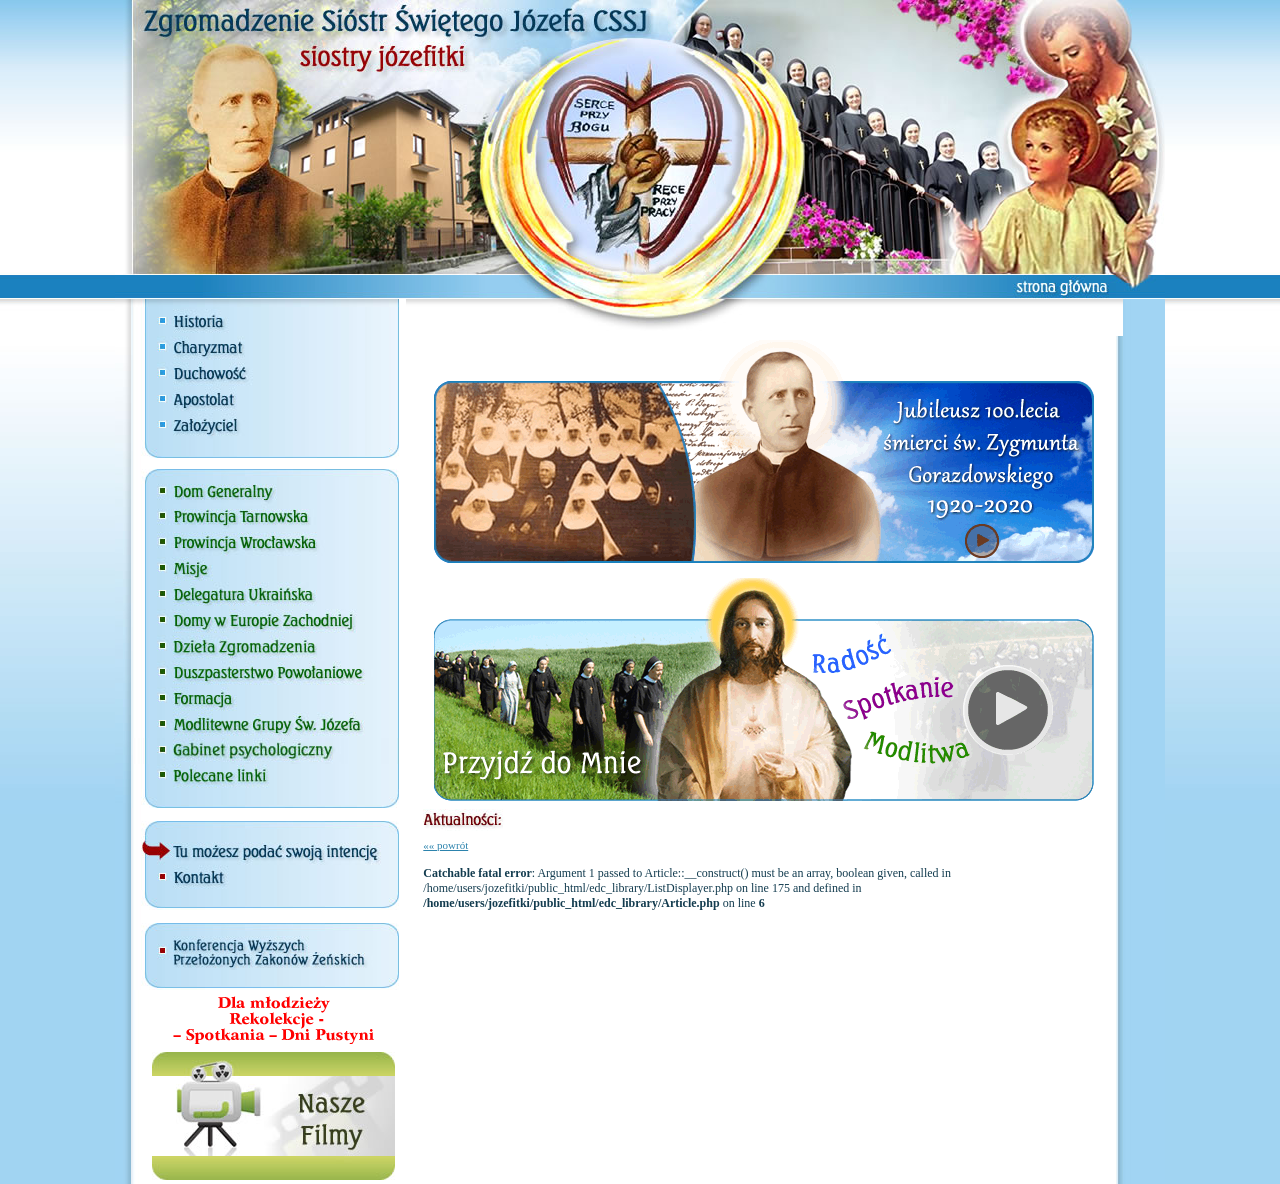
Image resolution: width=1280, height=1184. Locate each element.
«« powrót (445, 845)
